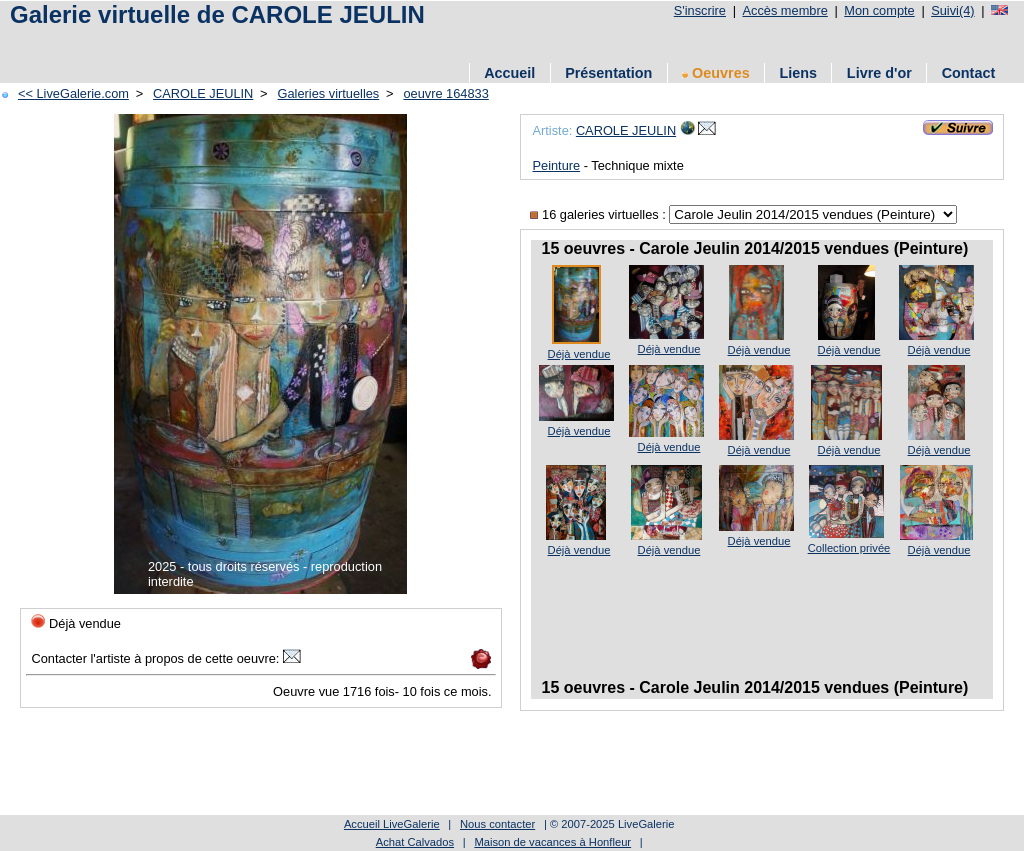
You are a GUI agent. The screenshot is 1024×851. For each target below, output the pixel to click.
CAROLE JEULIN (203, 93)
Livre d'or (879, 73)
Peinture (556, 165)
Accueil (509, 73)
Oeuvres (716, 73)
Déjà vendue (579, 354)
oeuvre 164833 (445, 93)
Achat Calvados (415, 842)
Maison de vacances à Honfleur (552, 842)
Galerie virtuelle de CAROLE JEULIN (217, 14)
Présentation (608, 73)
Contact (969, 73)
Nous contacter (497, 824)
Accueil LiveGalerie (392, 824)
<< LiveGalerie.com (73, 93)
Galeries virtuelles (329, 93)
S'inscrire (700, 10)
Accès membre (784, 10)
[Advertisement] (369, 42)
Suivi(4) (952, 10)
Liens (798, 73)
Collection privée (849, 548)
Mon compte (879, 10)
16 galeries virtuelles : (599, 214)
